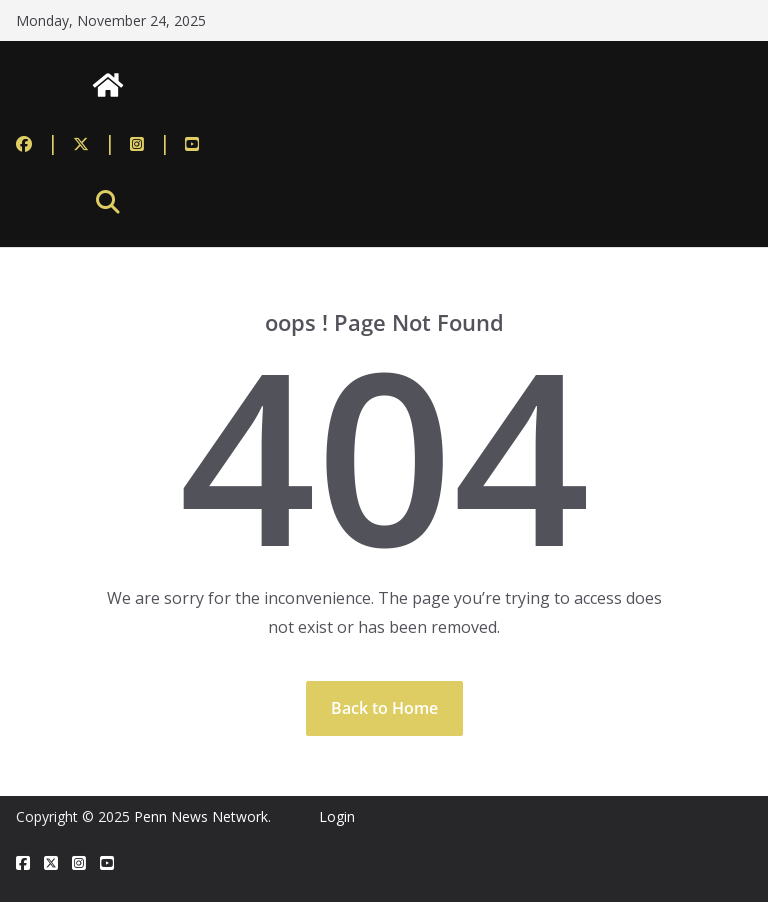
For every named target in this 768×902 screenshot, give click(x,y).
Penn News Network (201, 816)
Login (337, 816)
